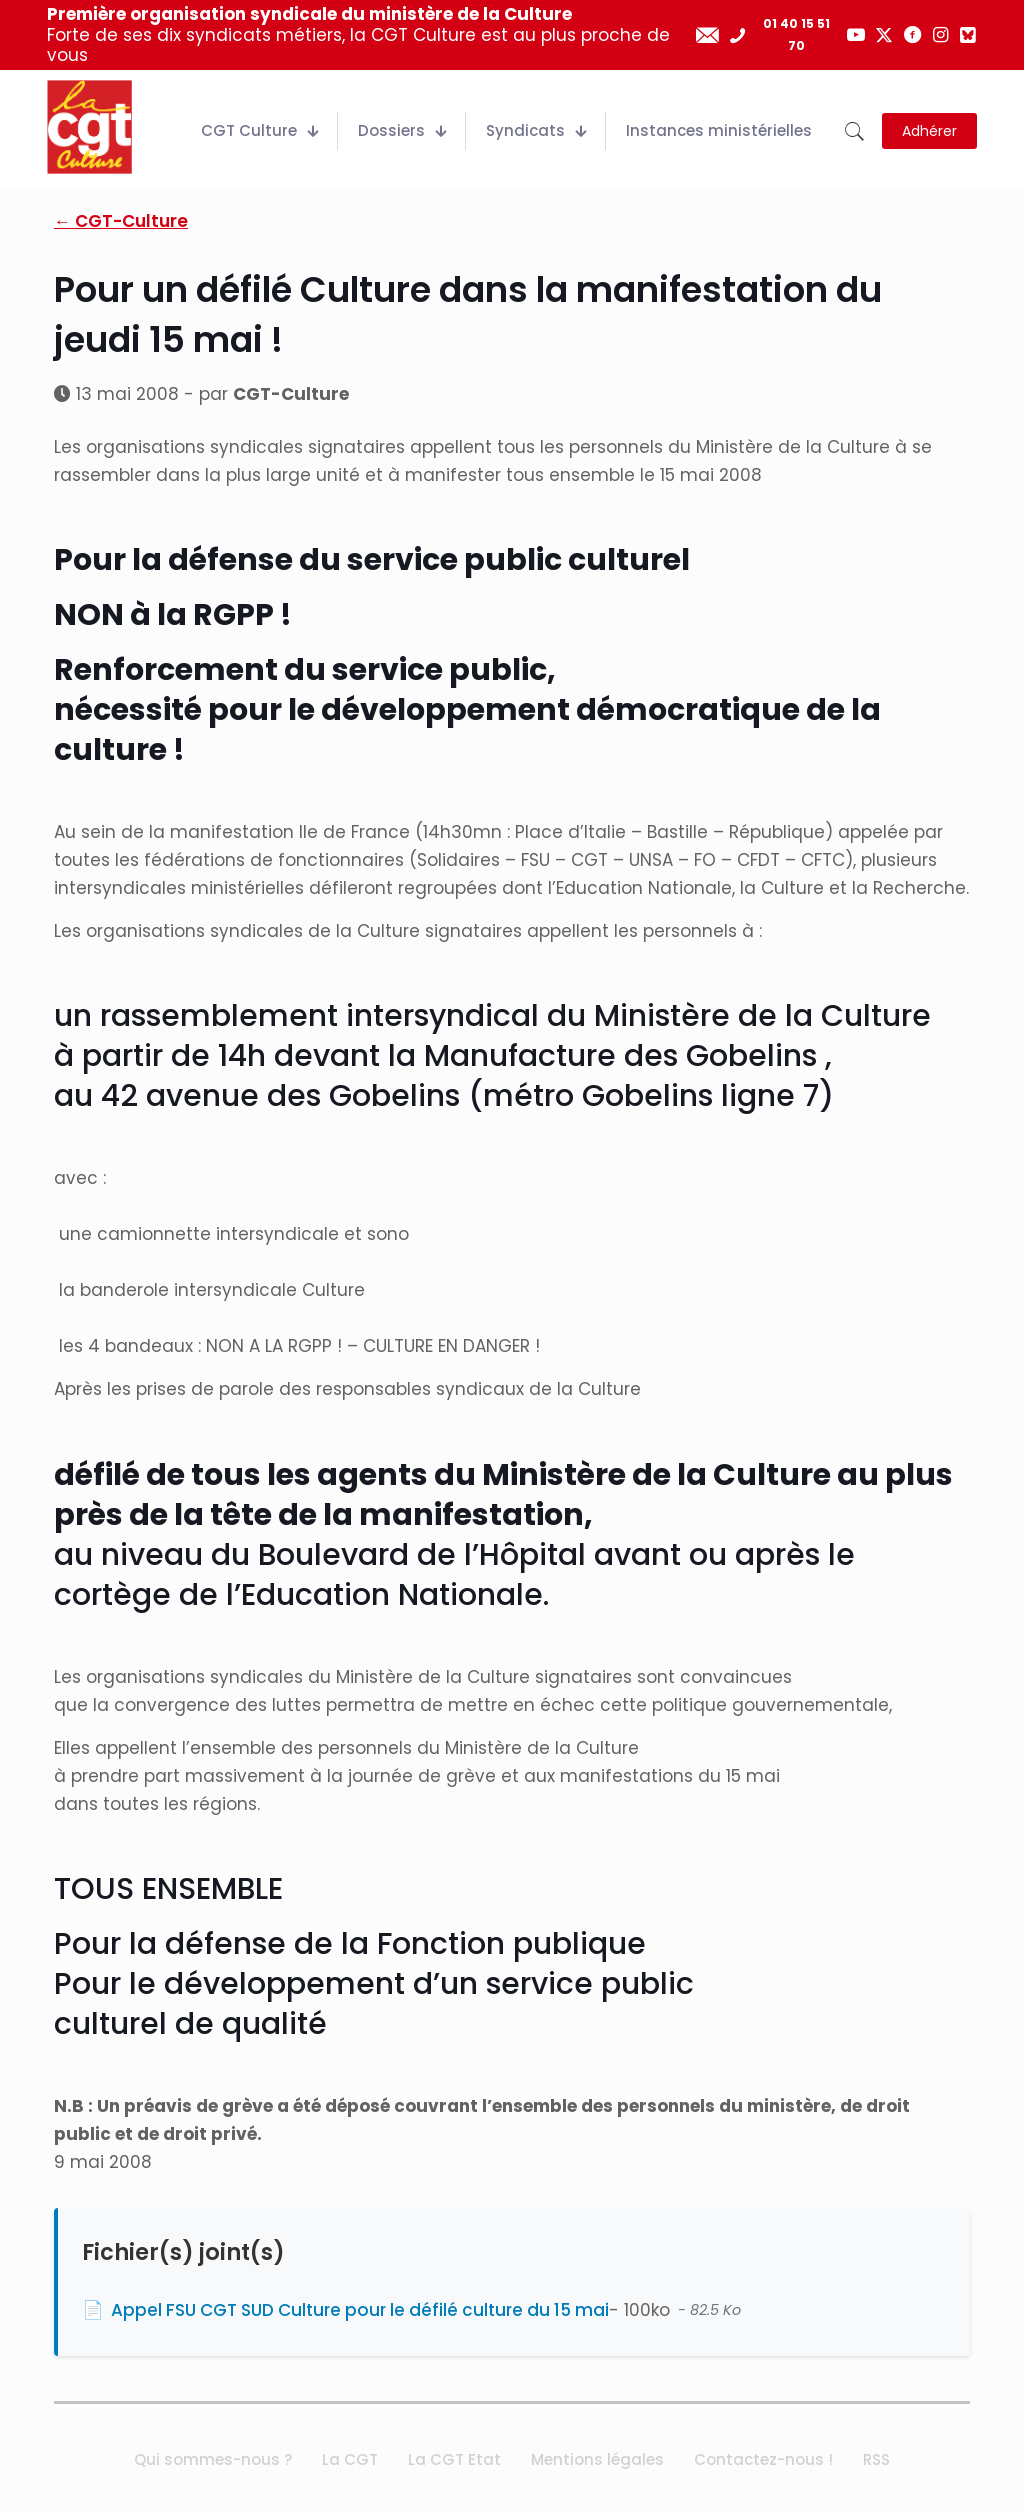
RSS (876, 2459)
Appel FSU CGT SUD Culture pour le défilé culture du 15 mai (360, 2310)
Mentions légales (597, 2459)
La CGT (350, 2459)
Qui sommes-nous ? (213, 2459)
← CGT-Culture (121, 221)
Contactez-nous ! (763, 2459)
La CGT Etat (454, 2459)
